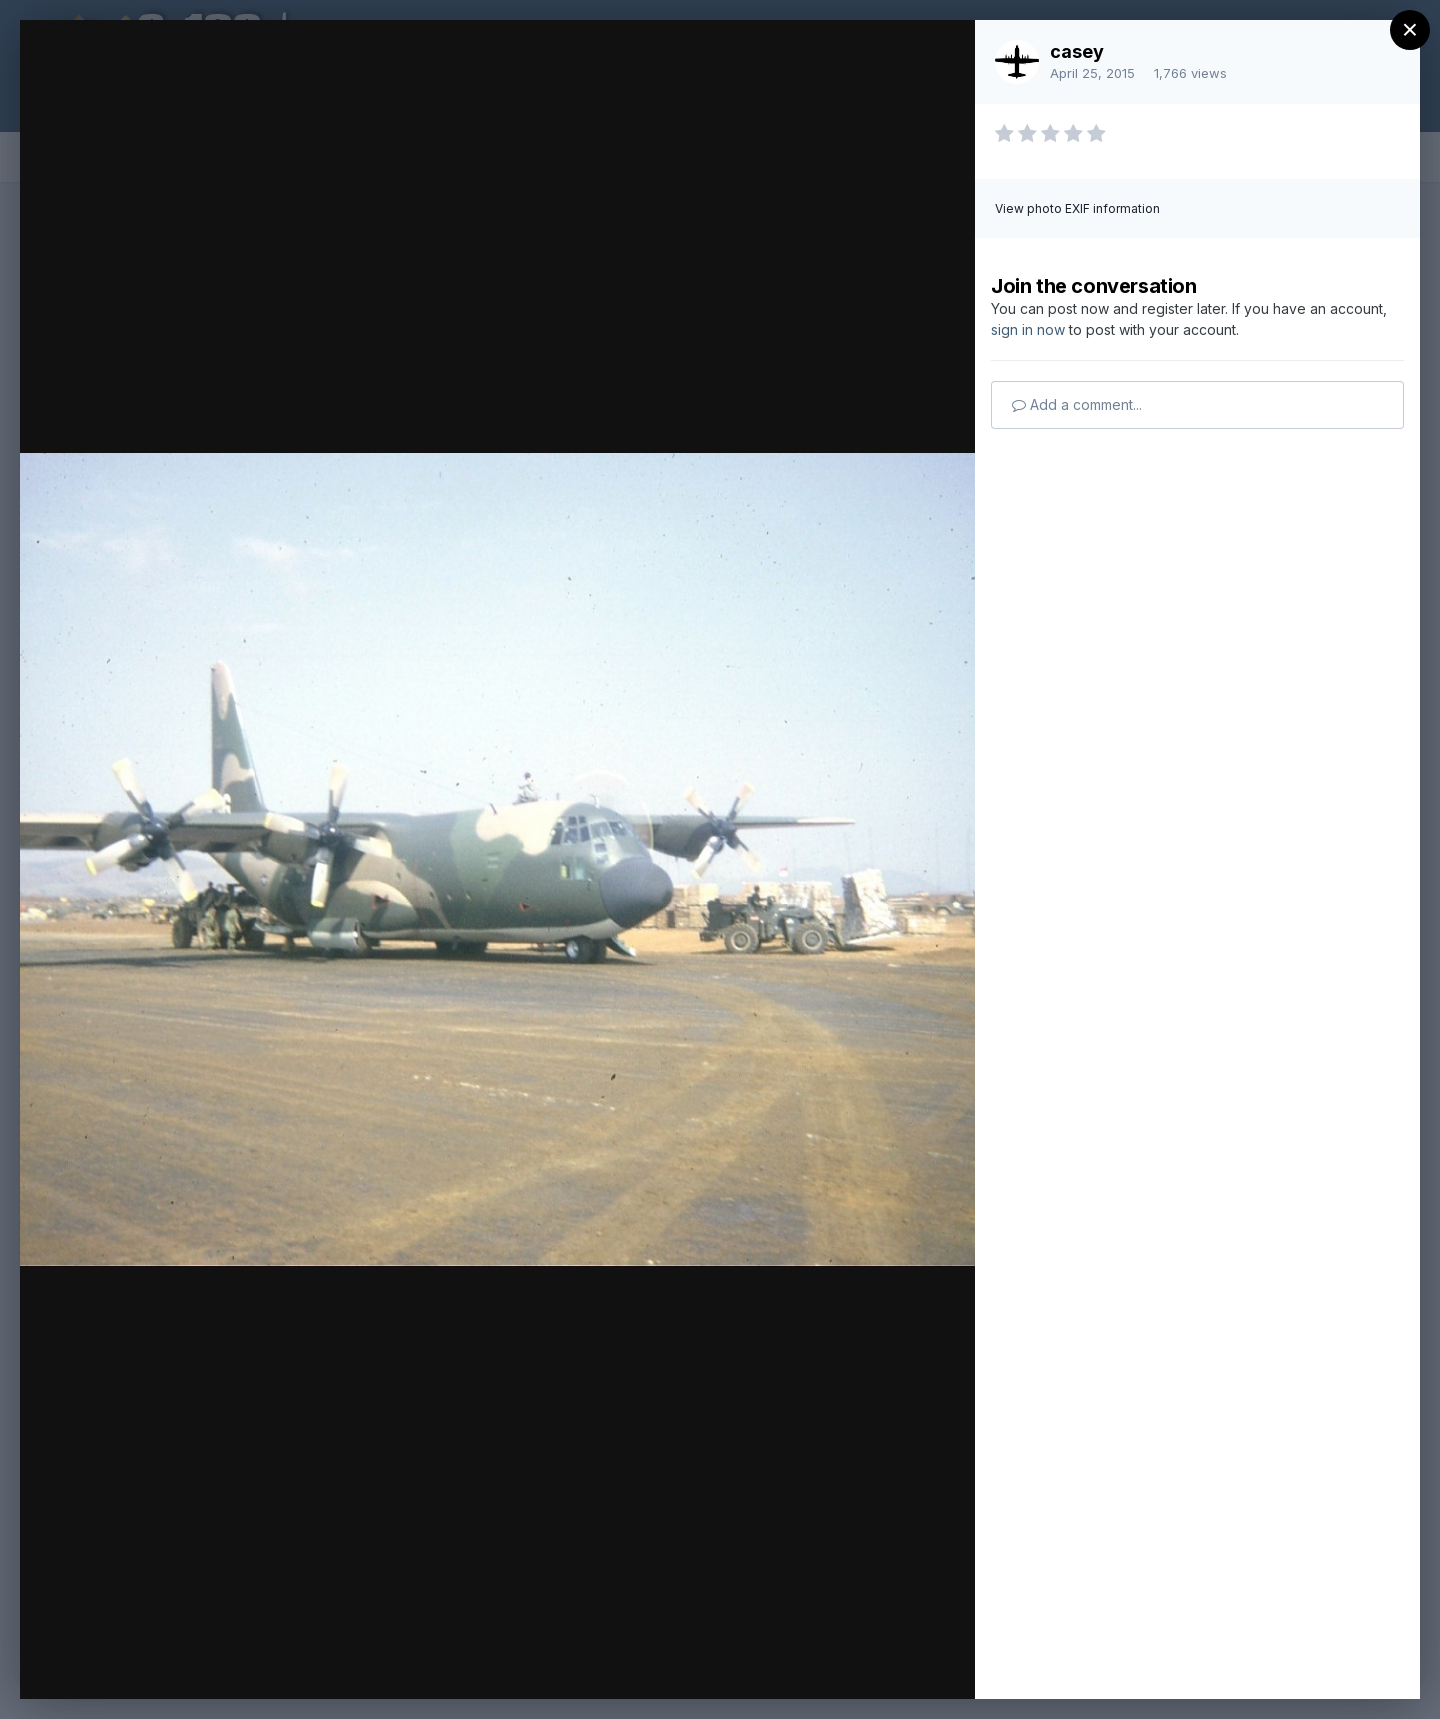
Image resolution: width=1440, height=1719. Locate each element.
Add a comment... (1077, 404)
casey (1077, 51)
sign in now (1028, 329)
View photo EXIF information (1077, 208)
